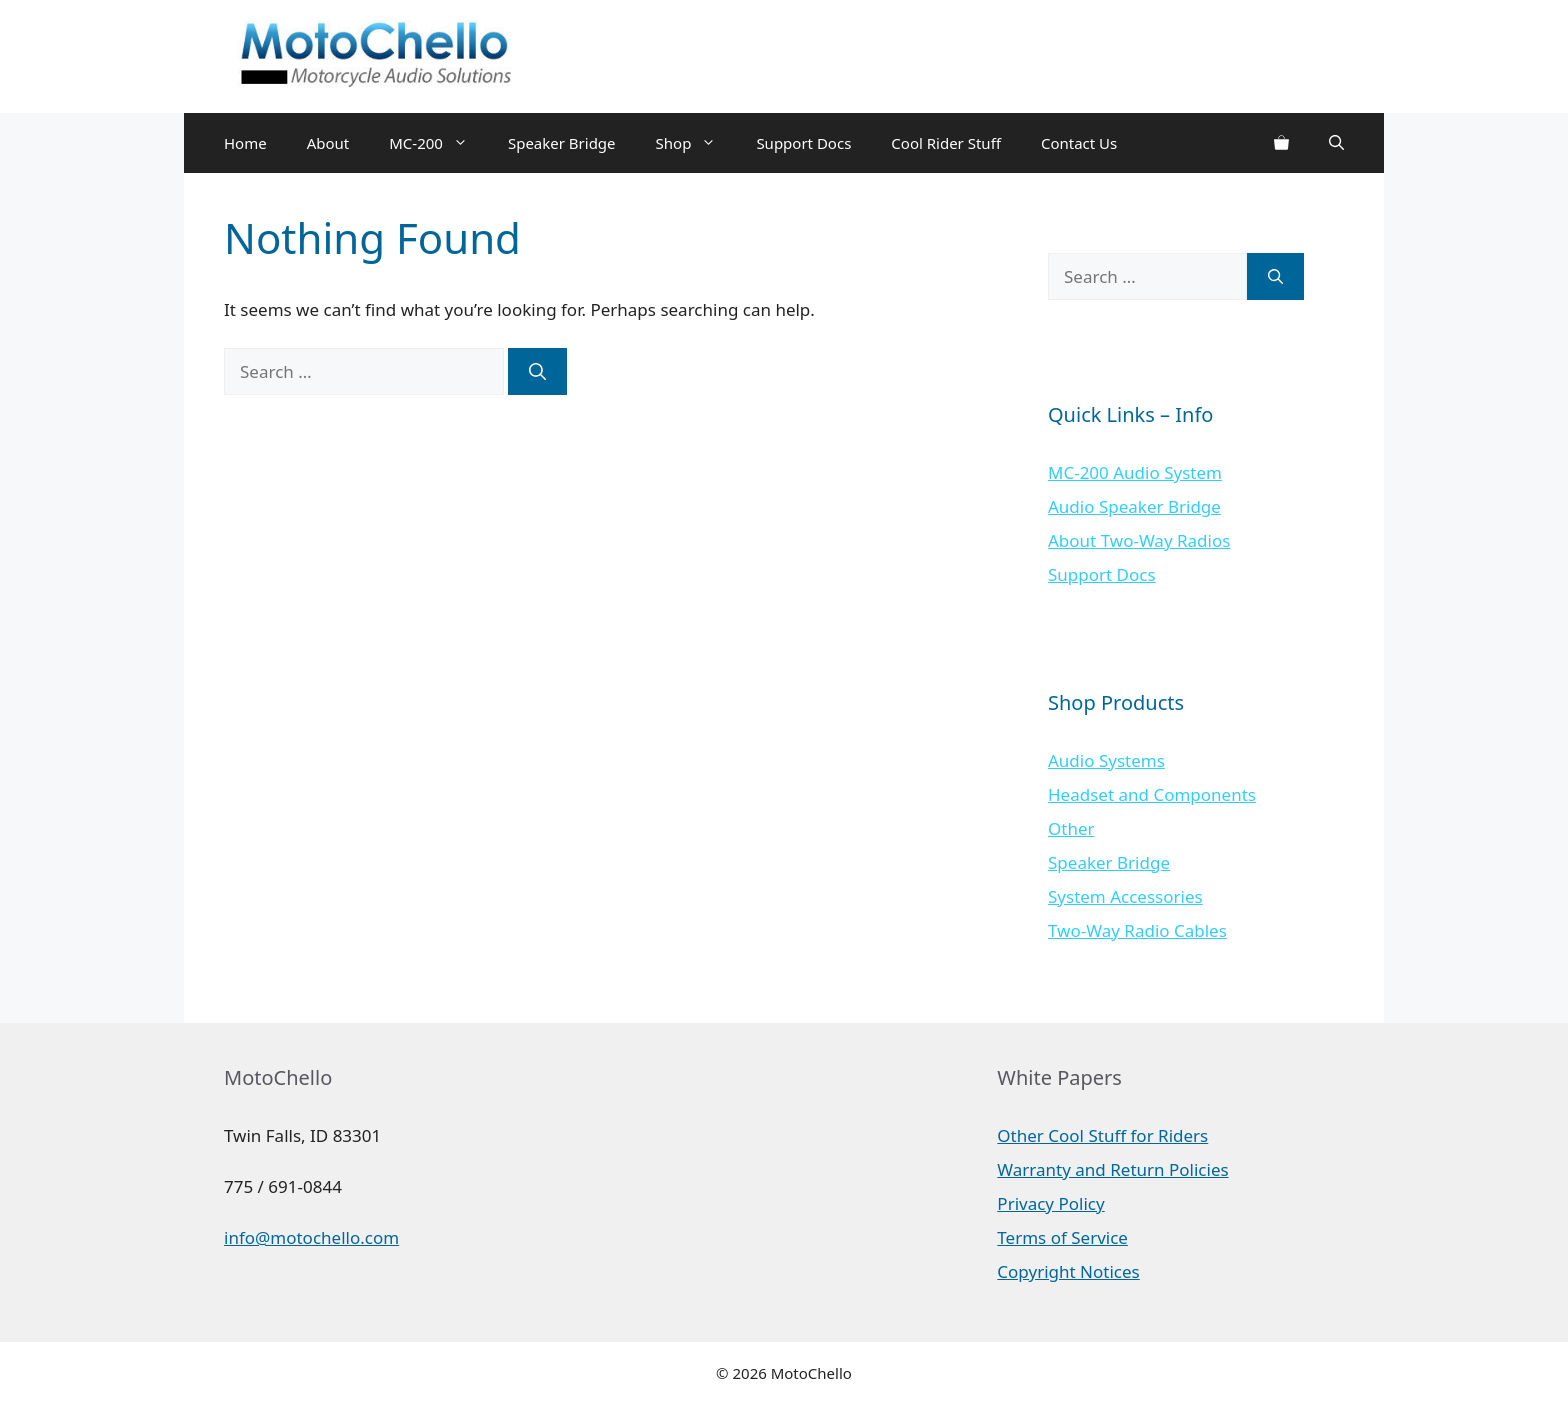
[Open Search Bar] (1336, 143)
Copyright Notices (1068, 1271)
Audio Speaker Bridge (1134, 506)
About (328, 143)
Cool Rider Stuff (946, 143)
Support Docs (803, 143)
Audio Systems (1106, 760)
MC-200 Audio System (1135, 472)
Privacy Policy (1050, 1203)
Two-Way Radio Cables (1137, 930)
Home (245, 143)
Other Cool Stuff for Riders (1102, 1135)
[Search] (537, 372)
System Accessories (1125, 896)
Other (1071, 828)
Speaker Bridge (562, 143)
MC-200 (438, 143)
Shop (696, 143)
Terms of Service (1062, 1237)
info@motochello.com (311, 1237)
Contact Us (1079, 143)
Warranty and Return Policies (1112, 1169)
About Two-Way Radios (1139, 540)
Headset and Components (1152, 794)
